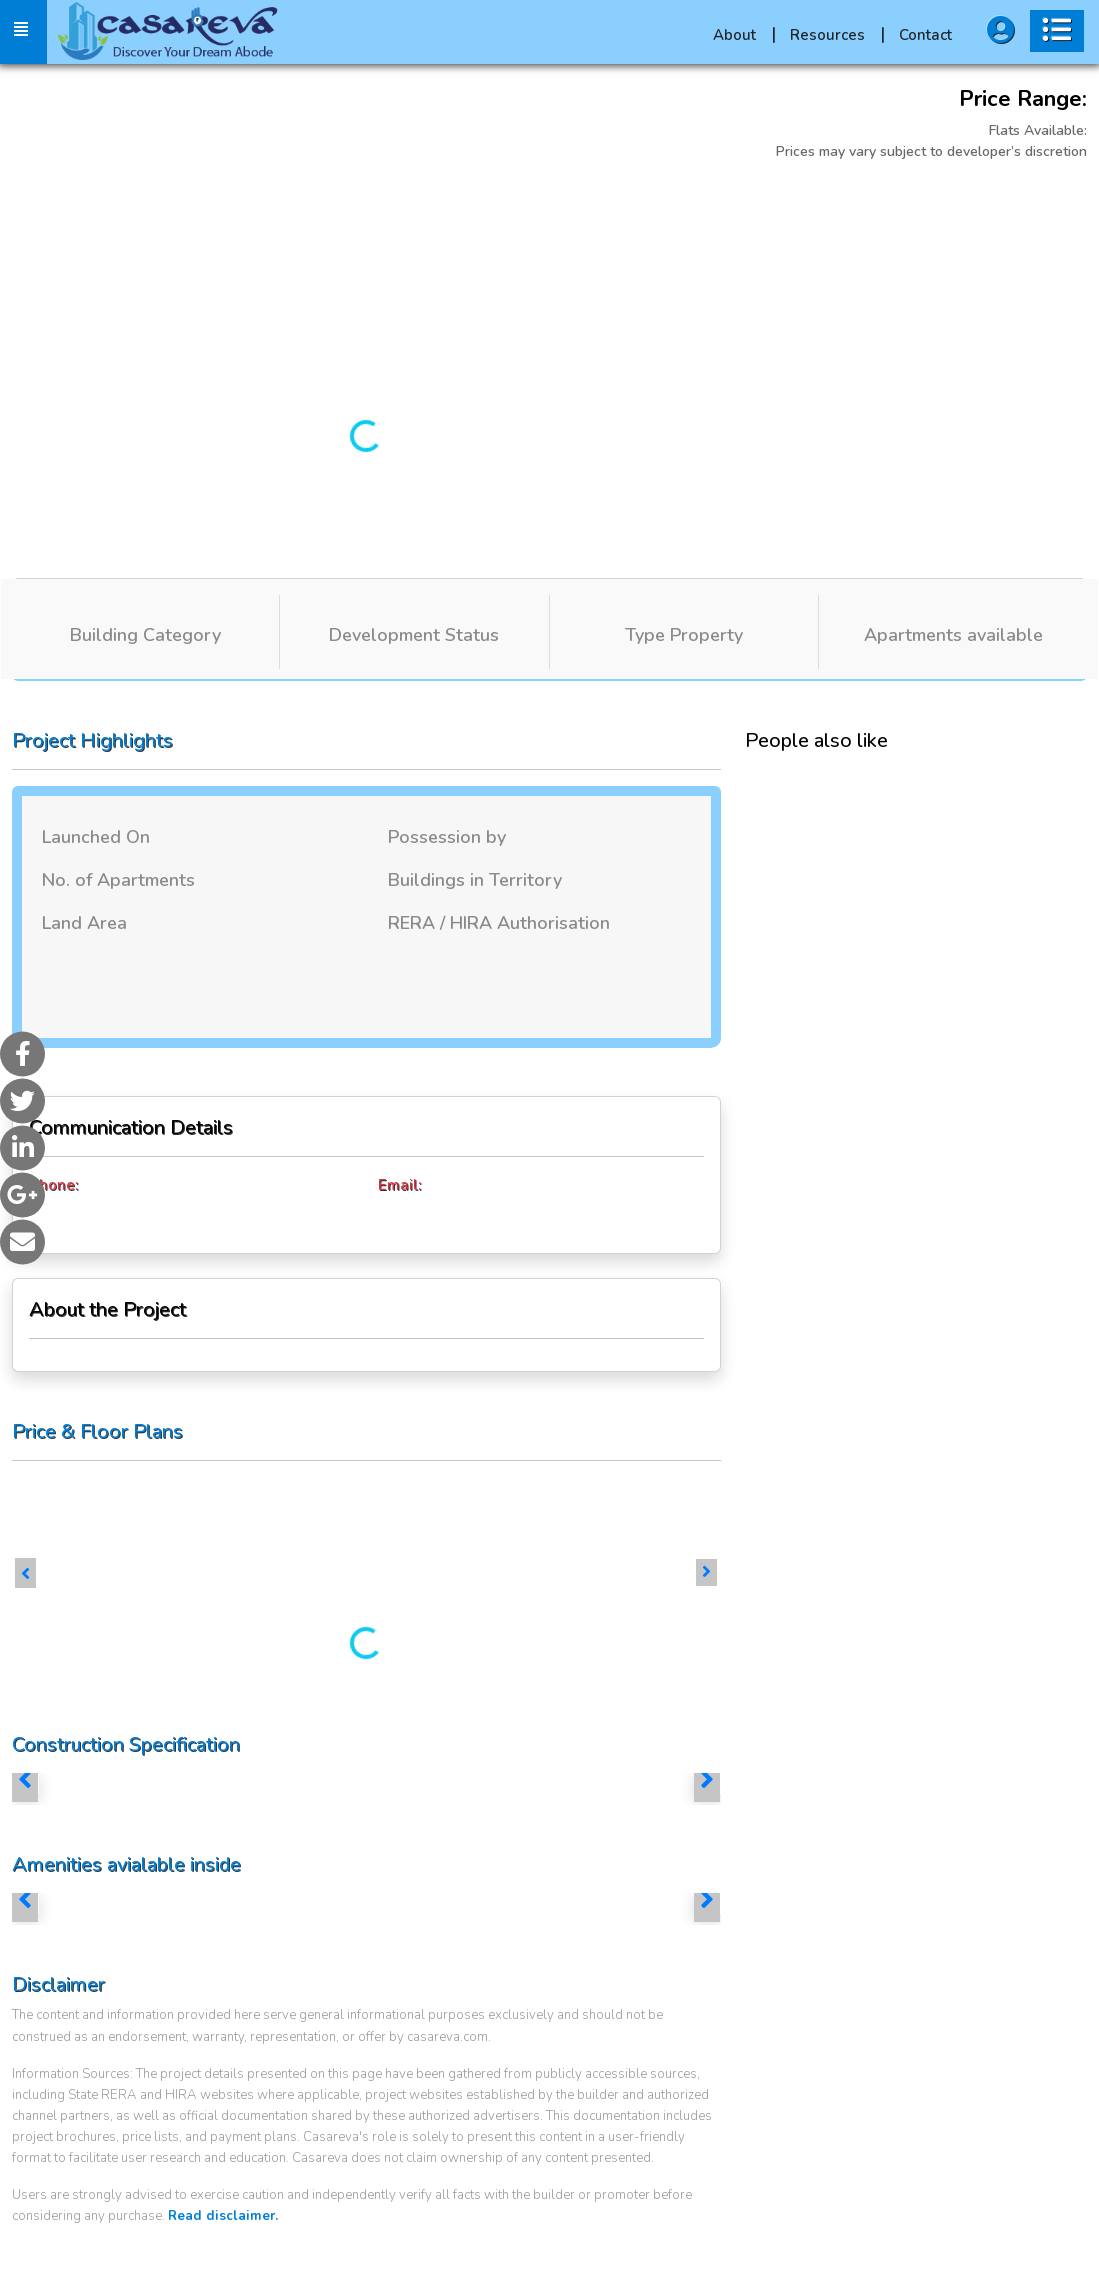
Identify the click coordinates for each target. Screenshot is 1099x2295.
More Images (802, 202)
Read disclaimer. (223, 2216)
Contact (925, 35)
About (744, 35)
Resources (837, 35)
